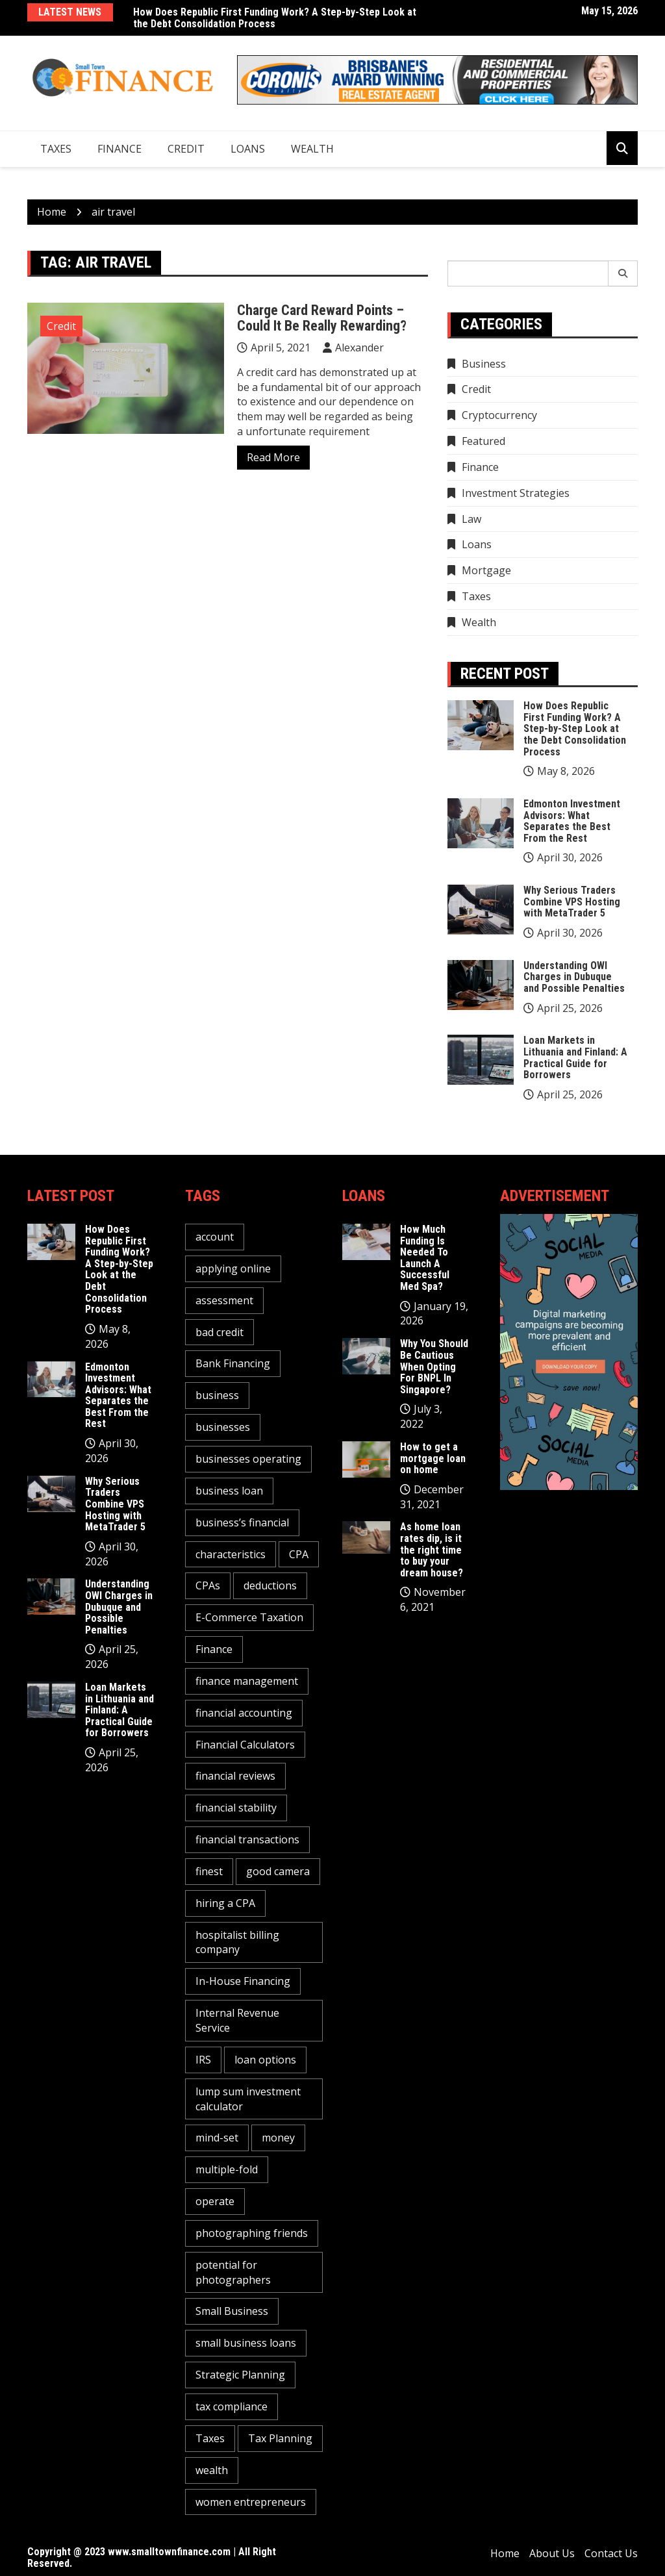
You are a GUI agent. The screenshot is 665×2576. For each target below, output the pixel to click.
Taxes (55, 149)
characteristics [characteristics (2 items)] (230, 1554)
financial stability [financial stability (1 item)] (236, 1807)
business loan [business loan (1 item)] (229, 1491)
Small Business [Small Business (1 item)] (231, 2311)
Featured (483, 441)
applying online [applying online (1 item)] (233, 1268)
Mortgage (486, 570)
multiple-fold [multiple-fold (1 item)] (226, 2169)
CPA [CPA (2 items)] (298, 1554)
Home (505, 2553)
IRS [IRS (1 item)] (203, 2059)
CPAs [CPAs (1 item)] (207, 1585)
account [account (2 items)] (214, 1237)
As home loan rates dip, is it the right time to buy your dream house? (431, 1549)
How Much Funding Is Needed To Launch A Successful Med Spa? (424, 1258)
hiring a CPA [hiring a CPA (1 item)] (225, 1903)
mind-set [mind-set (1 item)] (216, 2137)
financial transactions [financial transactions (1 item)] (247, 1839)
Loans (248, 149)
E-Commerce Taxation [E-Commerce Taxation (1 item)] (249, 1617)
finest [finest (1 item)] (209, 1871)
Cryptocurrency (499, 415)
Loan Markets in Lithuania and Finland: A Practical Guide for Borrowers (575, 1057)
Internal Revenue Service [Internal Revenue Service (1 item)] (237, 2020)
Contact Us (611, 2553)
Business (484, 364)
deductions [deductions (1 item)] (270, 1585)
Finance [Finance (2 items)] (213, 1649)
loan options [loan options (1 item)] (265, 2059)
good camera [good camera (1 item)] (278, 1871)
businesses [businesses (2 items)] (222, 1427)
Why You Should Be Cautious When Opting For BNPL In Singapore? (434, 1366)
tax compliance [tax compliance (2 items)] (231, 2406)
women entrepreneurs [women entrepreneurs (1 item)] (250, 2502)
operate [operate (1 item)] (214, 2201)
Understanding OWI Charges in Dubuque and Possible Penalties (574, 976)
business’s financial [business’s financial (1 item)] (242, 1522)
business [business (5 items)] (217, 1395)
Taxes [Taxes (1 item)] (210, 2438)
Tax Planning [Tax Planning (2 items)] (280, 2438)
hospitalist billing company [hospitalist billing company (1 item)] (237, 1942)
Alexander (359, 347)
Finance (119, 149)
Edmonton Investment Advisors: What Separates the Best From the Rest (571, 821)
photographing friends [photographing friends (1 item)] (251, 2233)
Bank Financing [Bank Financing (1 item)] (232, 1363)
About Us (552, 2553)
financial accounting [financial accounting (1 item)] (243, 1713)
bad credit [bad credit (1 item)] (219, 1332)
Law (471, 519)
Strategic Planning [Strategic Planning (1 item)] (240, 2375)
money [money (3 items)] (278, 2137)
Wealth (312, 149)
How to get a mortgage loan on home (433, 1458)
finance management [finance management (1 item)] (246, 1681)
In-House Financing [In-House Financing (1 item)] (242, 1981)
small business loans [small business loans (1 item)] (245, 2343)
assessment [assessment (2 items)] (224, 1300)
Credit (186, 149)
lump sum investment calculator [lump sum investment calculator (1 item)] (248, 2099)
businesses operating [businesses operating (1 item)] (248, 1459)
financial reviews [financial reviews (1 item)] (235, 1776)
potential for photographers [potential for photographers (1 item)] (233, 2272)
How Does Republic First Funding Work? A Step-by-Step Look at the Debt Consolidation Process (274, 18)
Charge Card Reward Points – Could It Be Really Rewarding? (322, 318)
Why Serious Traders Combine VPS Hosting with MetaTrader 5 (571, 901)
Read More (273, 457)
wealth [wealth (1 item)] (211, 2470)
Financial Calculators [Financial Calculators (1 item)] (245, 1744)
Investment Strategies (516, 493)
